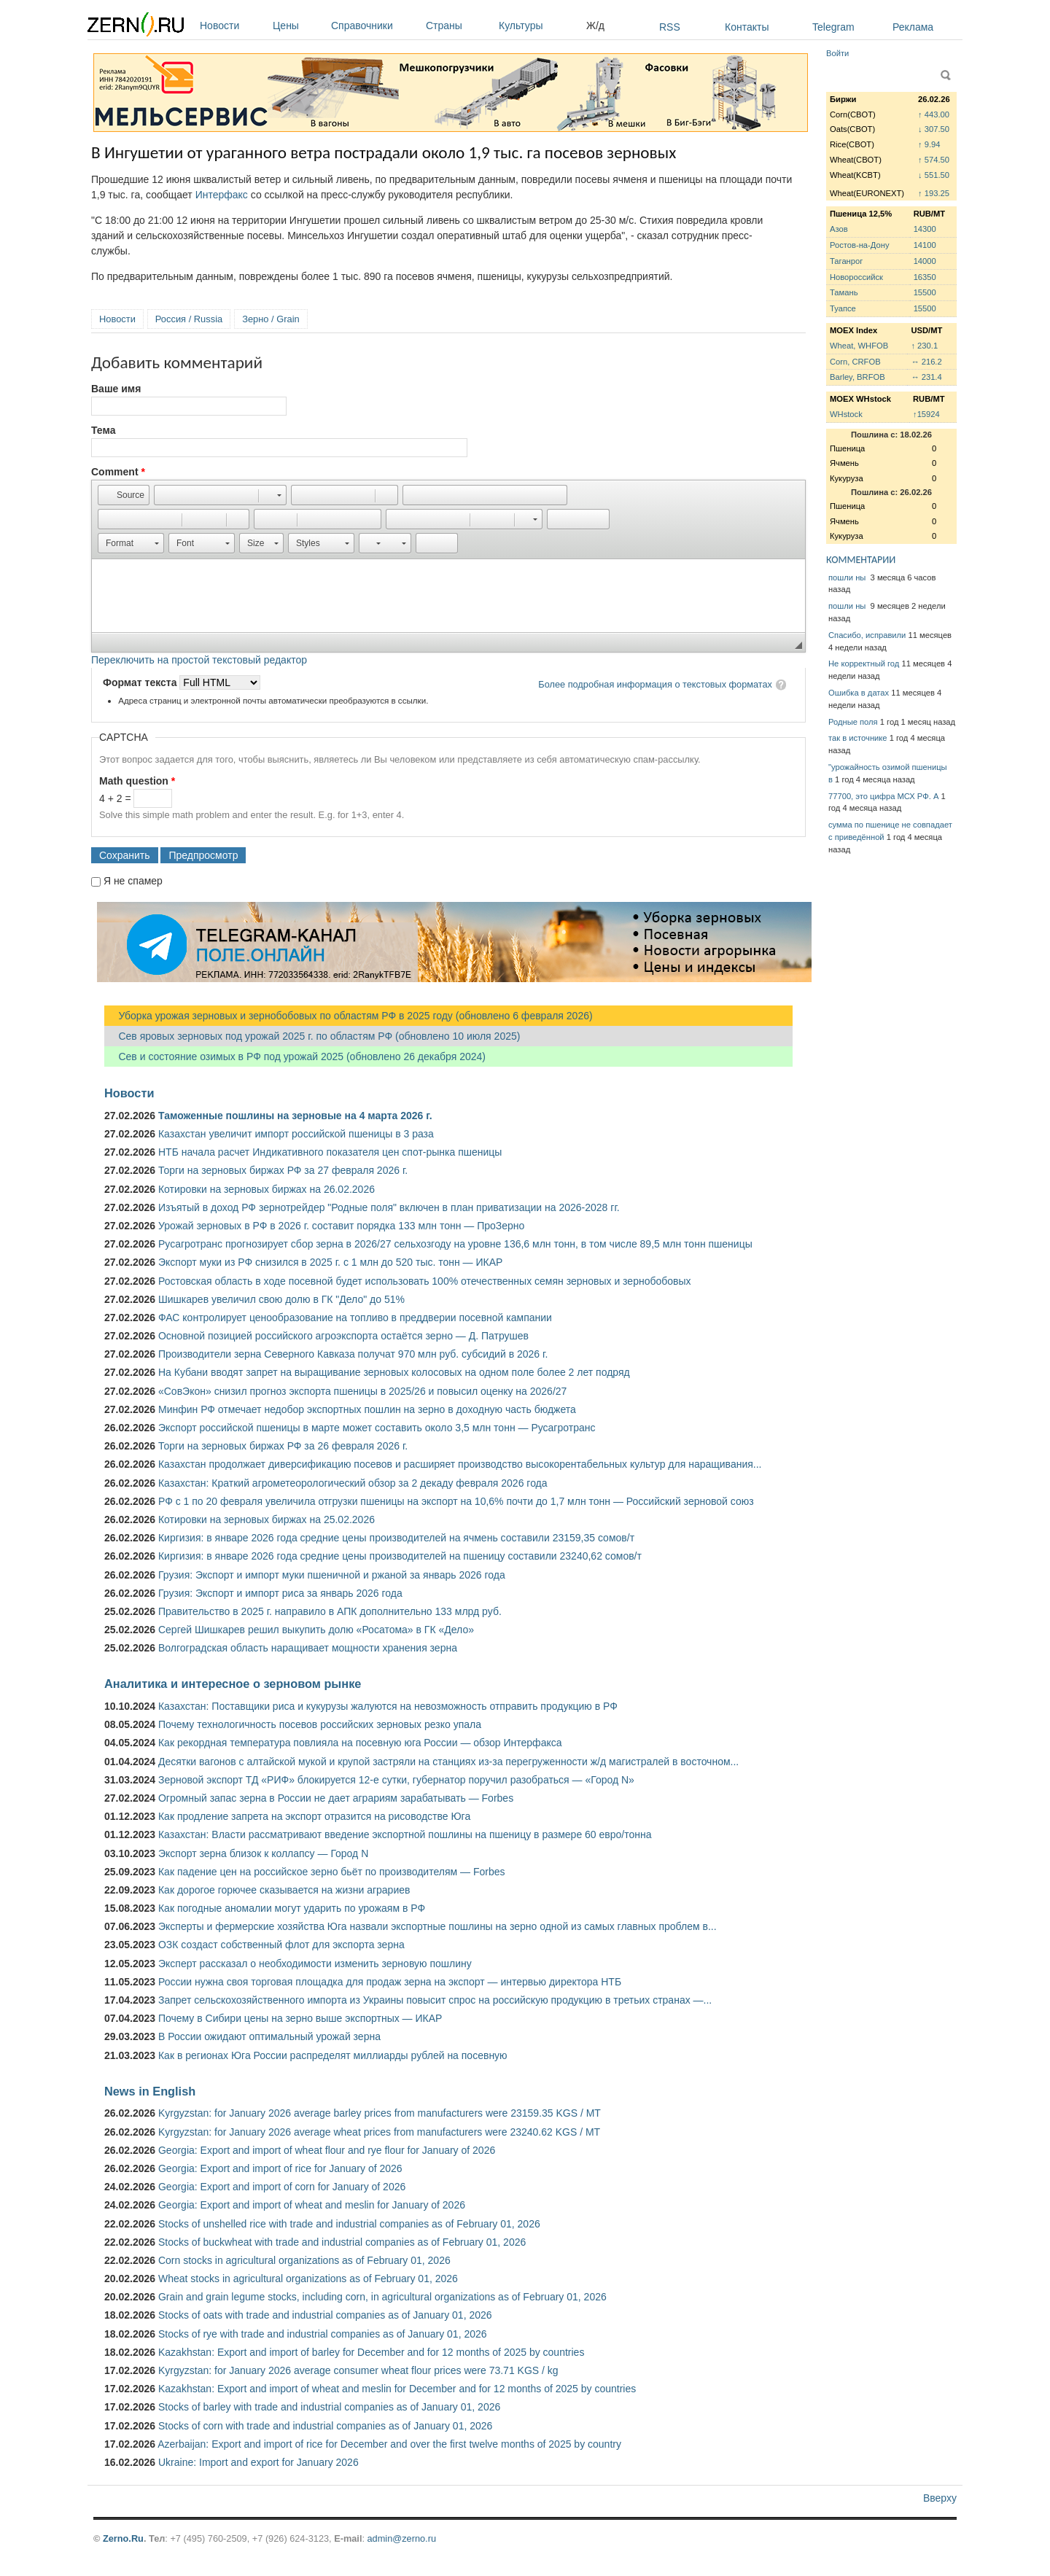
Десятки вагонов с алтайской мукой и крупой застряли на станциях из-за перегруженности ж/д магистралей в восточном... (448, 1761)
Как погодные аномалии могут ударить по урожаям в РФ (291, 1908)
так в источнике (857, 738)
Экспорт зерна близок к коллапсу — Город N (263, 1853)
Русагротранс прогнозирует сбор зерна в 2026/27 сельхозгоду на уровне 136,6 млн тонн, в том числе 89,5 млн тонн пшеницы (455, 1244)
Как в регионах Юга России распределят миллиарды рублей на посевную (333, 2055)
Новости (232, 25)
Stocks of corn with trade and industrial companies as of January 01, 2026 (325, 2426)
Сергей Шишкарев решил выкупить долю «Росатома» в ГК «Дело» (316, 1629)
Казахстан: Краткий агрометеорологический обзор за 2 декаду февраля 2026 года (353, 1483)
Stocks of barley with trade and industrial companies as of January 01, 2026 (329, 2407)
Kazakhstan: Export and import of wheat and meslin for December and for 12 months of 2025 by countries (397, 2388)
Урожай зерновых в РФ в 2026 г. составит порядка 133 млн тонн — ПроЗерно (341, 1225)
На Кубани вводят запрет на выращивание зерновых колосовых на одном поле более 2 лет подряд (394, 1372)
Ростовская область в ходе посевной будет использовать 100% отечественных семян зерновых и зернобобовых (424, 1281)
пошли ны (848, 577)
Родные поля (853, 721)
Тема (103, 430)
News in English (149, 2091)
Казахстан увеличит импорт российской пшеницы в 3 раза (296, 1134)
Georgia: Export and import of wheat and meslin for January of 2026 (311, 2205)
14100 (925, 245)
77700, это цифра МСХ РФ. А (883, 796)
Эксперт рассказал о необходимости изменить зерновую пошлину (315, 1963)
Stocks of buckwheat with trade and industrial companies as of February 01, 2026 (342, 2242)
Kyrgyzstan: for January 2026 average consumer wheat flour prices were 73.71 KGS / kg (358, 2370)
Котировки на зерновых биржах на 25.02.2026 (266, 1519)
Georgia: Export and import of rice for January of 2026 (280, 2168)
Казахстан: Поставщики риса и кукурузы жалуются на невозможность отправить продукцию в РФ (388, 1706)
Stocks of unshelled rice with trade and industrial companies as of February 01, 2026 (349, 2224)
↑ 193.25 (933, 193)
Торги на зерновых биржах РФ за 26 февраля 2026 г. (283, 1446)
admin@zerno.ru (402, 2538)
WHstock (846, 414)
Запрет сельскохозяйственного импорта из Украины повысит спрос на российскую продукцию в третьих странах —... (435, 2000)
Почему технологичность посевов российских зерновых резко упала (319, 1724)
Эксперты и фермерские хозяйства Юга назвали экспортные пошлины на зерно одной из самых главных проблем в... (437, 1926)
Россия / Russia (188, 319)
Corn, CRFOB (855, 361)
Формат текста (141, 682)
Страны (458, 25)
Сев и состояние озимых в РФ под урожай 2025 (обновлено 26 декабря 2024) (295, 1056)
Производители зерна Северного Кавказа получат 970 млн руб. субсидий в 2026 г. (353, 1354)
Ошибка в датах (858, 692)
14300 (925, 229)
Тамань (844, 292)
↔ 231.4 (926, 377)
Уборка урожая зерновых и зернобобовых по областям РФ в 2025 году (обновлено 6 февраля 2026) (348, 1016)
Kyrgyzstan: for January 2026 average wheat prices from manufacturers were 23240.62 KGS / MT (379, 2132)
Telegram (833, 27)
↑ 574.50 (933, 159)
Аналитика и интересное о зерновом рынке (232, 1683)
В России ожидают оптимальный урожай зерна (269, 2036)
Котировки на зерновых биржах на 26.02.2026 (266, 1189)
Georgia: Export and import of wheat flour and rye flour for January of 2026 (326, 2150)
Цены (298, 25)
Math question (137, 781)
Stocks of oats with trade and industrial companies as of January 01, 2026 (325, 2315)
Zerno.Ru (123, 2538)
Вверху (940, 2498)
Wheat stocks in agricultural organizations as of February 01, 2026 (308, 2278)
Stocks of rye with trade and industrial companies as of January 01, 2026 (322, 2334)
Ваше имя (116, 388)
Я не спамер (133, 881)
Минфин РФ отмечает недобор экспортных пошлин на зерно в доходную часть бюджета (367, 1409)
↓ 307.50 (933, 129)
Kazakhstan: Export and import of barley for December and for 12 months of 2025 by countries (371, 2352)
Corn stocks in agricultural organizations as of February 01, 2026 (304, 2260)
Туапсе (843, 308)
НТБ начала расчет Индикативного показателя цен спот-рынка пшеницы (330, 1152)
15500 (925, 292)
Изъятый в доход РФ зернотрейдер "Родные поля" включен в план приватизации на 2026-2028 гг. (389, 1207)
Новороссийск (856, 277)
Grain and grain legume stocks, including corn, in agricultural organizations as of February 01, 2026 (382, 2297)
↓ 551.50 (933, 175)
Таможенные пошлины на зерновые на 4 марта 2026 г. (295, 1115)
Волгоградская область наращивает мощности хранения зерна (307, 1648)
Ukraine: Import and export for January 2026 (258, 2462)
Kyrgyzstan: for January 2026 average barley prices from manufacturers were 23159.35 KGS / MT (379, 2113)
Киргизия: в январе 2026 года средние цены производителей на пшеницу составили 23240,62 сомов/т (400, 1556)
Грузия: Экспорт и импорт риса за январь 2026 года (280, 1593)
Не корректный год (863, 663)
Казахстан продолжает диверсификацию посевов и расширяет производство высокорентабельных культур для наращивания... (460, 1464)
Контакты (747, 27)
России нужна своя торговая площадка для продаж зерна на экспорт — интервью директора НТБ (389, 1982)
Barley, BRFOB (857, 377)
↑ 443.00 (933, 114)
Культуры (539, 25)
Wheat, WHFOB (859, 345)
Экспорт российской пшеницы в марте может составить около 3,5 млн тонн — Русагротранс (376, 1427)
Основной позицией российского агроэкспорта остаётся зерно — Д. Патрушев (343, 1336)
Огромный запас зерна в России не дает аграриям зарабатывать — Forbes (335, 1798)
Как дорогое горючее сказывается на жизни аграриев (284, 1890)
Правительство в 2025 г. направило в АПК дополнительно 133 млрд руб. (330, 1611)
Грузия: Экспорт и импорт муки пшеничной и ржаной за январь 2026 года (331, 1575)
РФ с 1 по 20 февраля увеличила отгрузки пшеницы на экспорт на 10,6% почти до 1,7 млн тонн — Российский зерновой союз (456, 1501)
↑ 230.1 (924, 345)
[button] (123, 495)
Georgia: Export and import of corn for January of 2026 (281, 2186)
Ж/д (595, 25)
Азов (839, 229)
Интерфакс (221, 195)
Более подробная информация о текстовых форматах (655, 684)
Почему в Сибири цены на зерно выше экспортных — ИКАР (300, 2018)
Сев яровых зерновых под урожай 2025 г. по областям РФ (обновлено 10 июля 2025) (312, 1036)
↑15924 (926, 414)
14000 (925, 261)
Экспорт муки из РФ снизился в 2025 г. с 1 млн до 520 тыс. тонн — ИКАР (330, 1262)
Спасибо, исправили (867, 635)
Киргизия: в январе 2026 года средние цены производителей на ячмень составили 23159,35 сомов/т (396, 1538)
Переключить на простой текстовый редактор (199, 660)
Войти (837, 53)
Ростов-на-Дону (860, 245)
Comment (118, 472)
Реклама (912, 27)
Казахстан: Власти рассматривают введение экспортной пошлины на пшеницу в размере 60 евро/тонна (405, 1834)
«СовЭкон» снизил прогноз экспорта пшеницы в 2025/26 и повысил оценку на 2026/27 (362, 1391)
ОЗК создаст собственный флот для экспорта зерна (281, 1944)
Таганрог (846, 261)
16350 (925, 277)
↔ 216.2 (926, 361)
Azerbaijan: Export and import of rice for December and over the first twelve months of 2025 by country (389, 2444)
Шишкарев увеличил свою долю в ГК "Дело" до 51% (281, 1299)
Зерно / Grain (271, 319)
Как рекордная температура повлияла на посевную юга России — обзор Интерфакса (360, 1742)
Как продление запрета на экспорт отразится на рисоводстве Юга (314, 1816)
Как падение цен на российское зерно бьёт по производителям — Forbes (331, 1871)
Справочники (375, 25)
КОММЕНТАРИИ (860, 559)
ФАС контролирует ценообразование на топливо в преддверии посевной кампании (355, 1317)
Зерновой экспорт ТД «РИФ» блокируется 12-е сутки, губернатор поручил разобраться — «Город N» (396, 1780)
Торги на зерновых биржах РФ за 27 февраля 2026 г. (283, 1170)
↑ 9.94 (929, 144)
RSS (669, 27)
